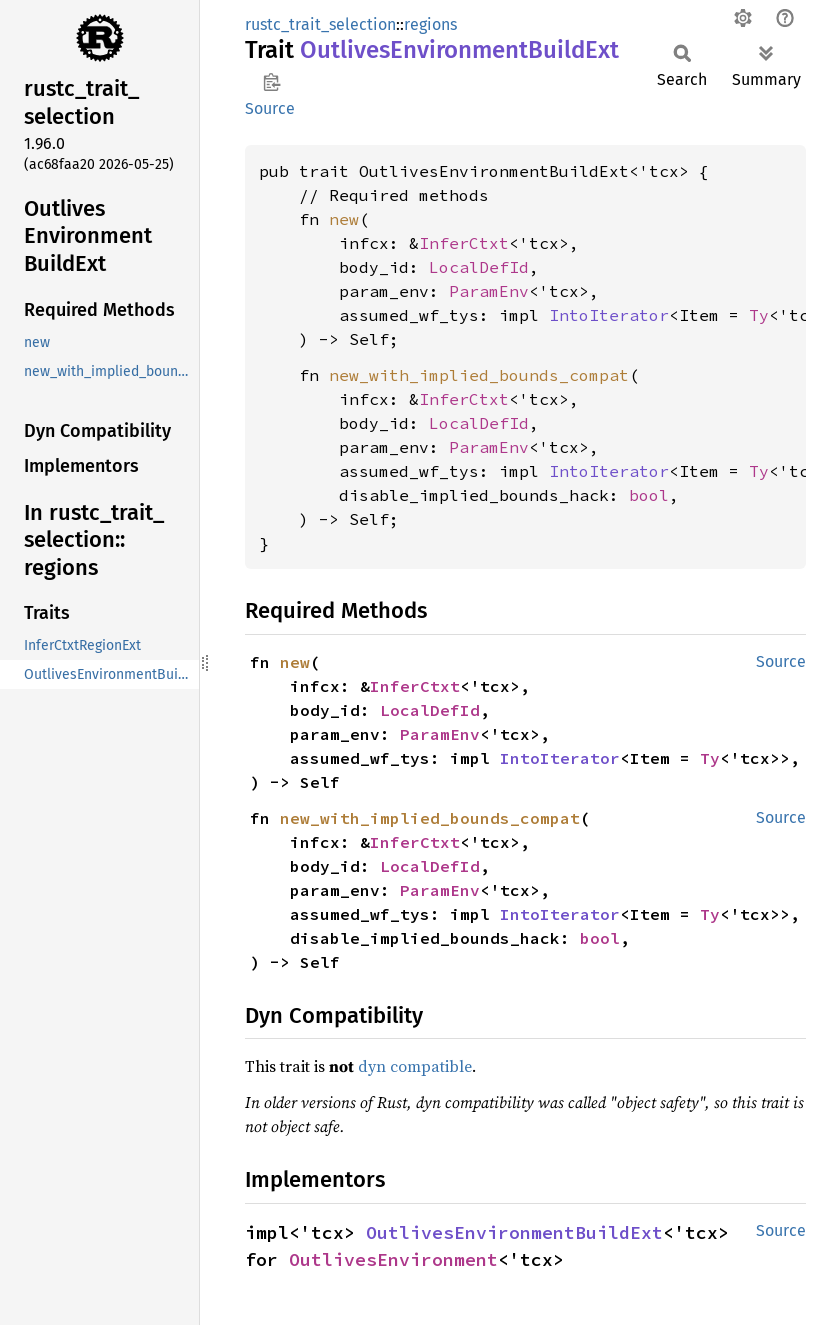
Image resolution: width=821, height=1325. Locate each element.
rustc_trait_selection (320, 24)
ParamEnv (489, 291)
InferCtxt (464, 243)
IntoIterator (609, 315)
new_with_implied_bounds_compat (479, 375)
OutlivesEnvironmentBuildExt (514, 1232)
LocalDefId (479, 267)
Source (270, 108)
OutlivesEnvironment (393, 1259)
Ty (759, 315)
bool (649, 495)
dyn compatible (415, 1066)
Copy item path (271, 82)
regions (430, 24)
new (344, 219)
